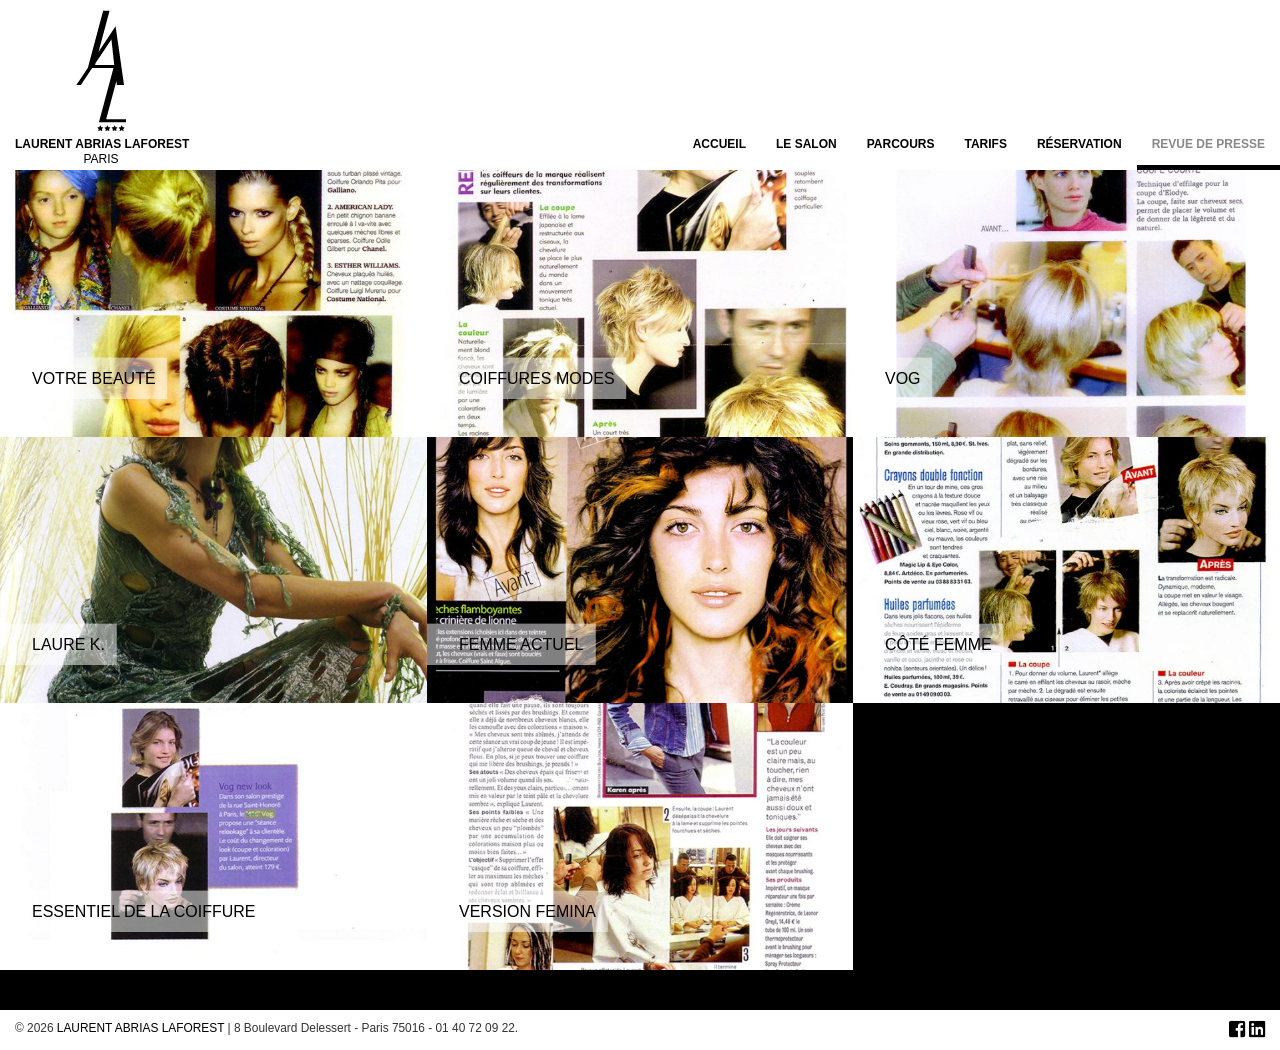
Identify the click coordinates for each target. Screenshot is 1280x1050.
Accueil (719, 144)
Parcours (901, 144)
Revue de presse (1208, 144)
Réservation (1079, 144)
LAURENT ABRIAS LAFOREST (140, 1028)
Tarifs (985, 144)
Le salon (806, 144)
